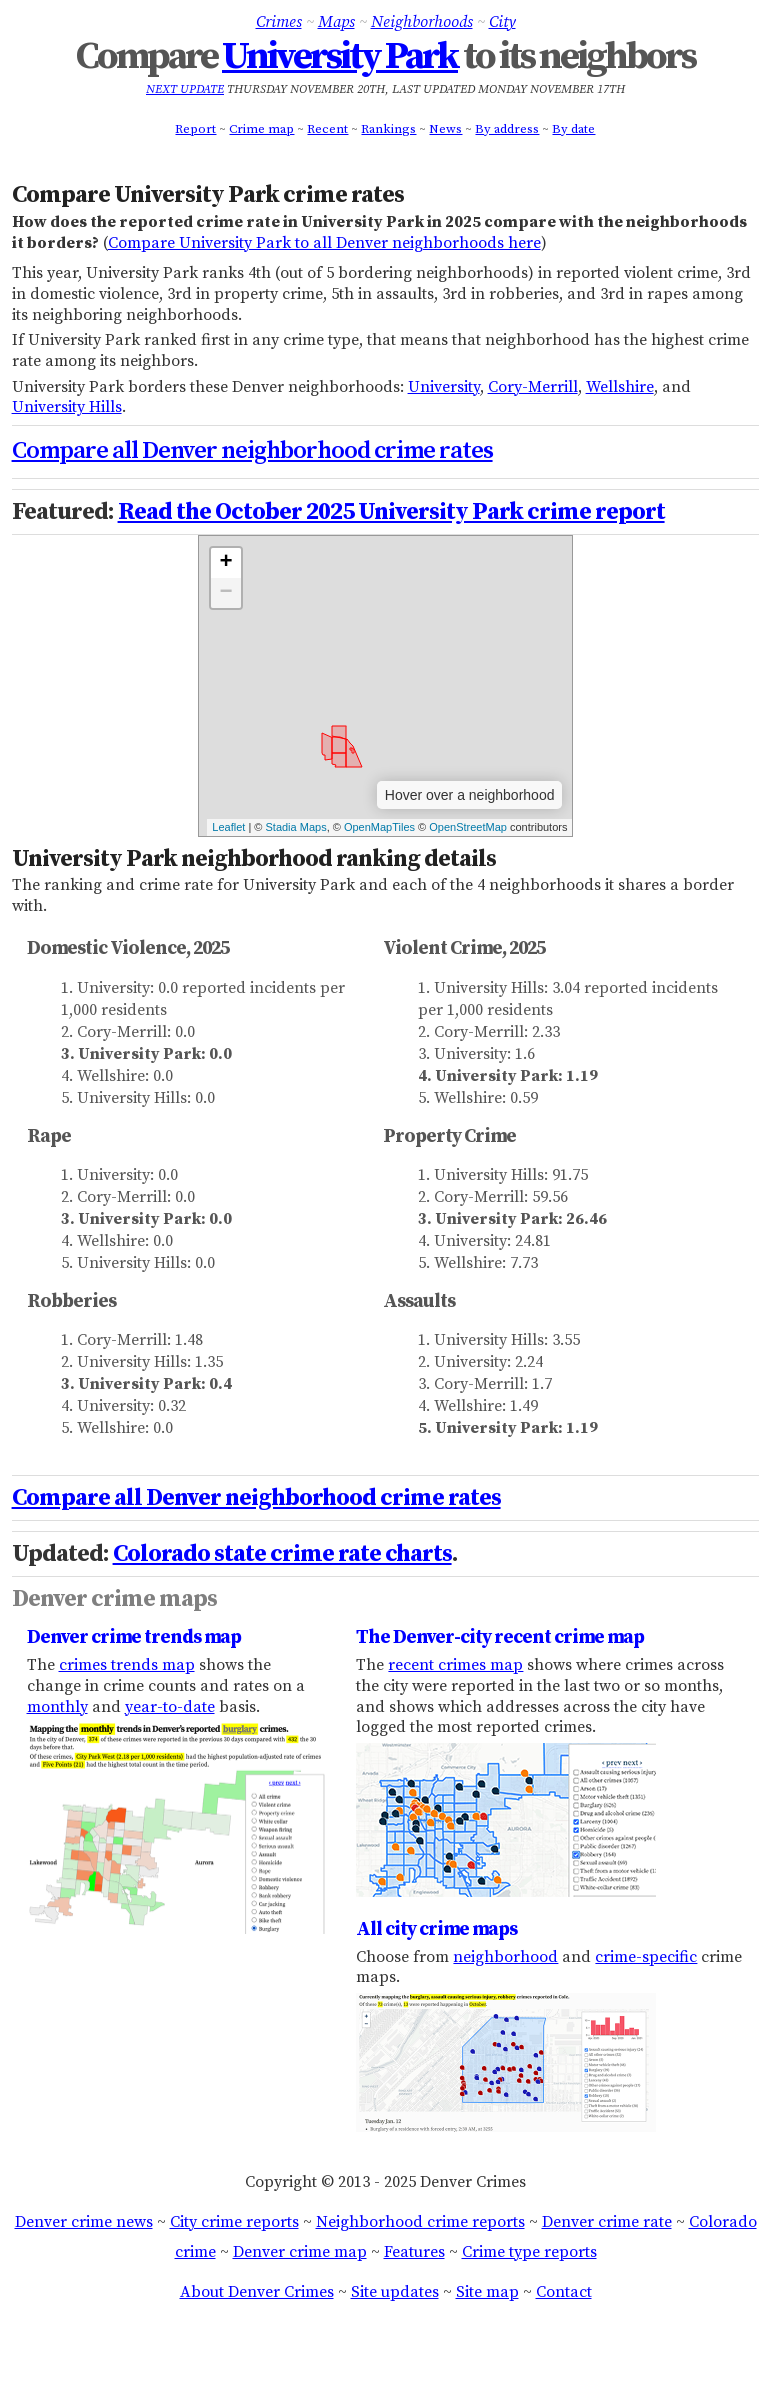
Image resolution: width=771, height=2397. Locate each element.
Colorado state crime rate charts (282, 1554)
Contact (564, 2292)
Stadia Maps (295, 827)
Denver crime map (300, 2252)
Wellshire (620, 387)
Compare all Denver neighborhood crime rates (252, 451)
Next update (185, 89)
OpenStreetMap (468, 827)
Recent (327, 129)
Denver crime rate (607, 2222)
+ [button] (225, 563)
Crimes (279, 22)
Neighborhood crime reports (420, 2222)
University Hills (67, 407)
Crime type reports (529, 2252)
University (444, 387)
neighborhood (505, 1957)
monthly (57, 1707)
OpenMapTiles (379, 827)
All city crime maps (436, 1929)
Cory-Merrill (533, 387)
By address (507, 129)
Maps (336, 22)
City (502, 22)
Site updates (395, 2292)
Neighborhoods (422, 22)
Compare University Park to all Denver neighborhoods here (324, 243)
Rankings (388, 129)
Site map (487, 2292)
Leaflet (228, 827)
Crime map (261, 129)
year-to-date (170, 1707)
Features (414, 2252)
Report (195, 129)
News (445, 129)
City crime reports (234, 2222)
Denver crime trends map (134, 1637)
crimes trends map (127, 1665)
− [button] (225, 593)
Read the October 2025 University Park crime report (391, 512)
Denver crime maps (114, 1599)
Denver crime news (84, 2222)
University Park (340, 57)
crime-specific (646, 1957)
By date (573, 129)
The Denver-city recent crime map (500, 1637)
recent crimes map (455, 1665)
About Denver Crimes (257, 2292)
